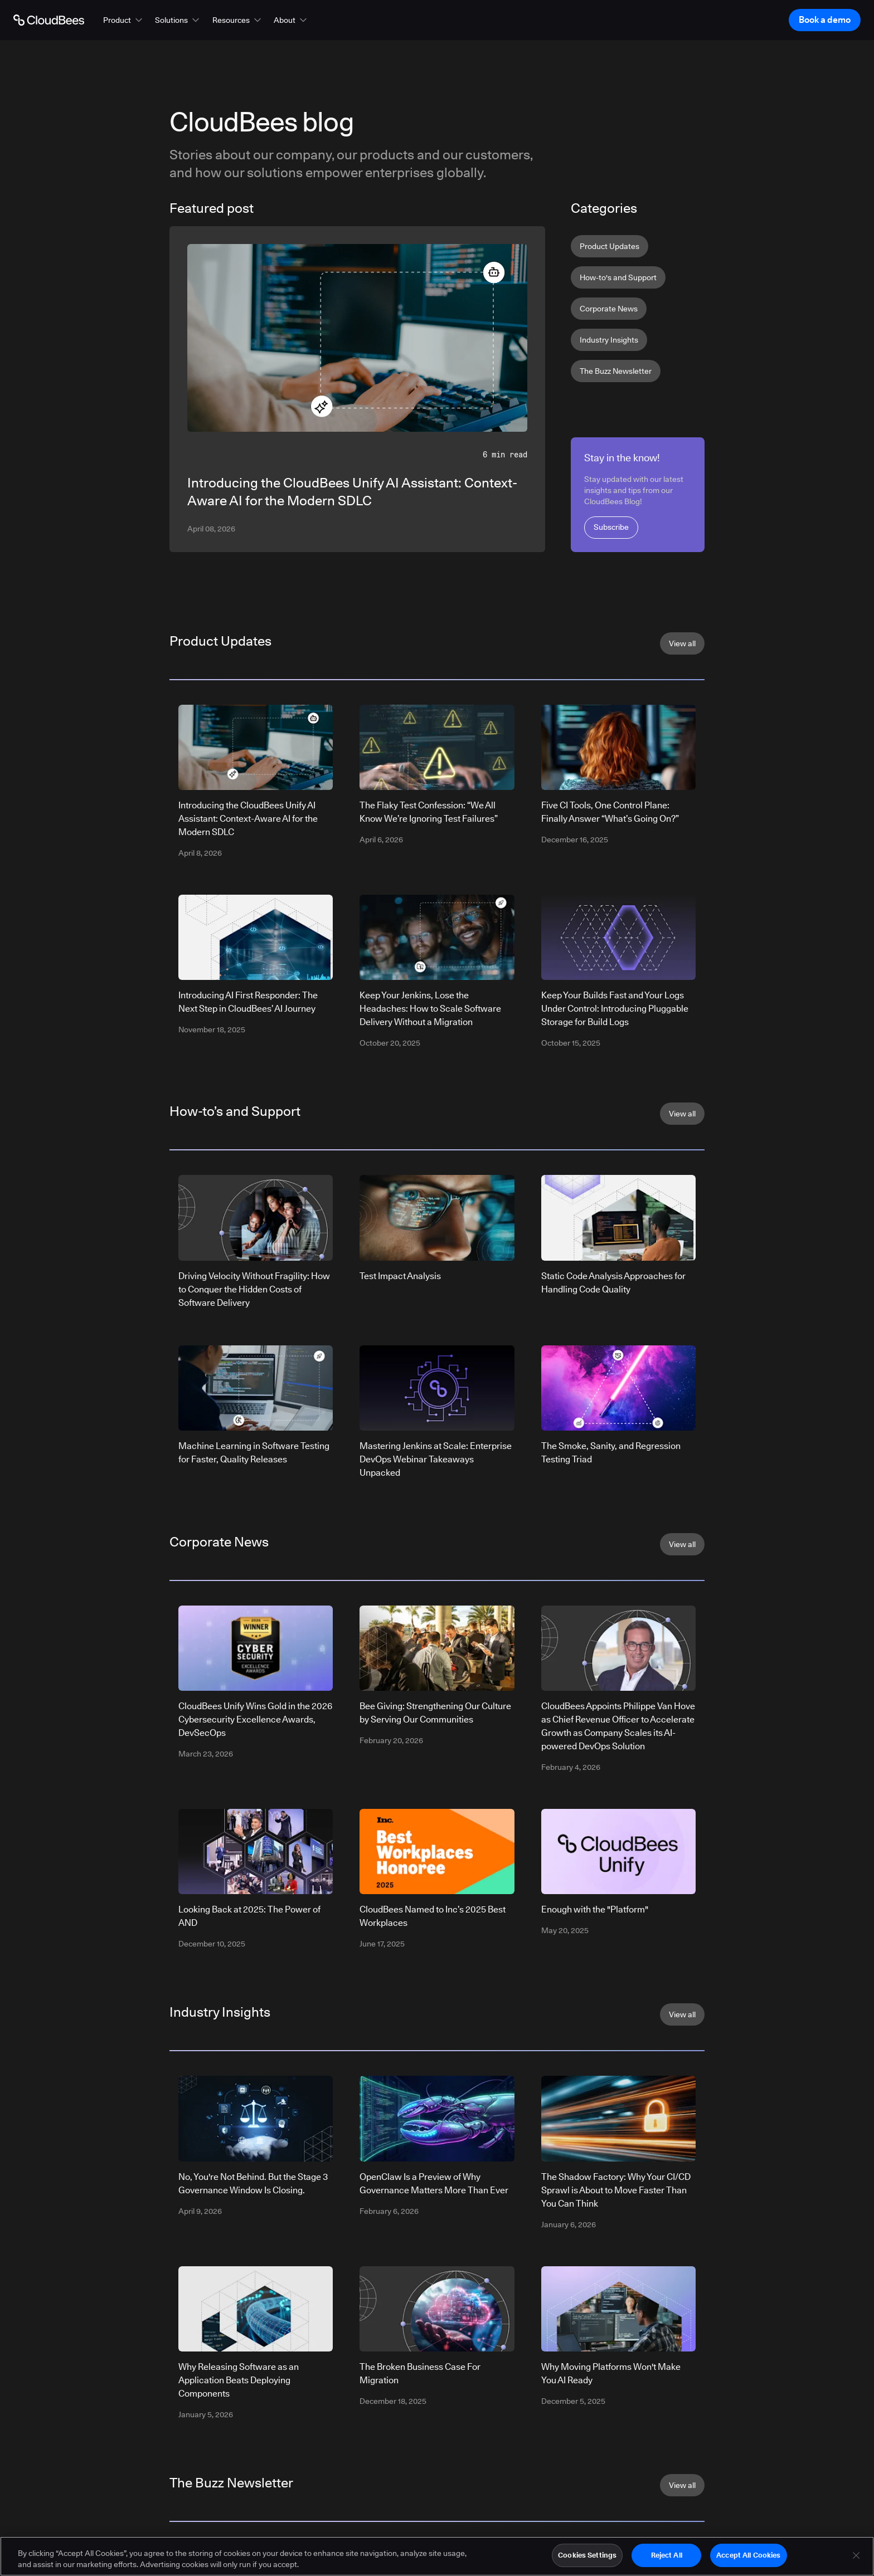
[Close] (856, 2558)
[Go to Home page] (48, 20)
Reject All (666, 2558)
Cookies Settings (587, 2558)
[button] (124, 20)
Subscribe (611, 527)
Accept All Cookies (748, 2558)
